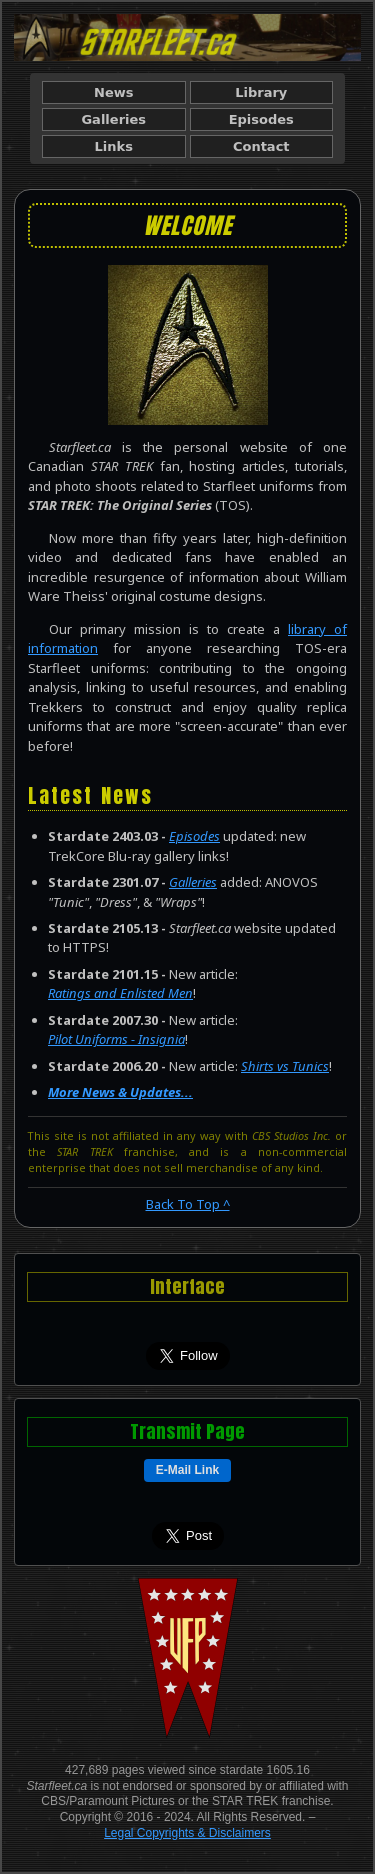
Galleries (113, 119)
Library (261, 92)
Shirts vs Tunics (285, 1066)
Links (114, 146)
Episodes (261, 119)
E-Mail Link (187, 1470)
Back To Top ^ (188, 1204)
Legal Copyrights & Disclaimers (187, 1833)
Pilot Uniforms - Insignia (116, 1039)
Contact (261, 146)
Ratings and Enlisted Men (120, 993)
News (113, 92)
